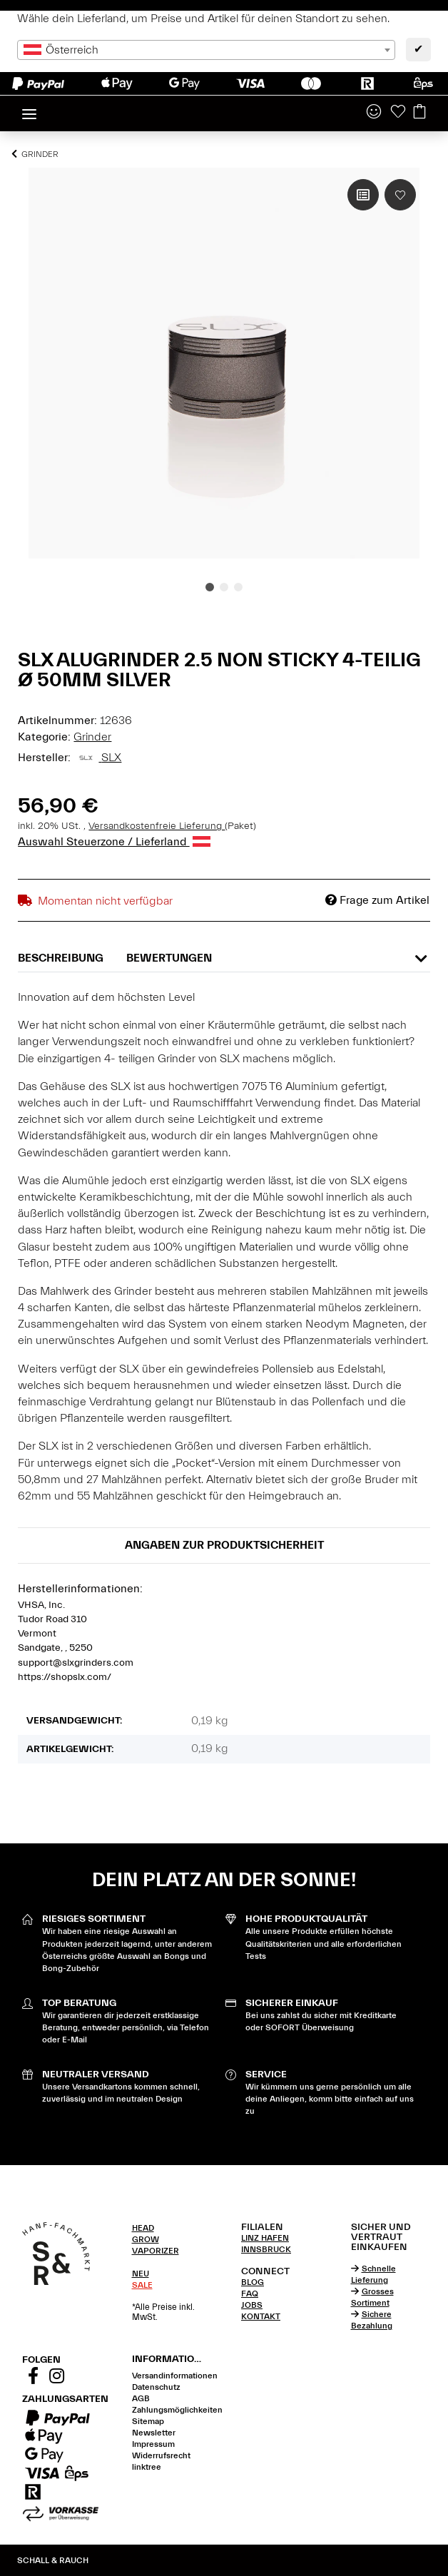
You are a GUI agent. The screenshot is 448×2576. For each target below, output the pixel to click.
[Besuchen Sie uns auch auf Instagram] (56, 2377)
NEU (140, 2274)
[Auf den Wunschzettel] (400, 194)
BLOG (252, 2282)
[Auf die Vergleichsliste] (363, 194)
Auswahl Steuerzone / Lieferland (114, 841)
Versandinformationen (175, 2376)
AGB (141, 2398)
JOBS (252, 2305)
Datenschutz (156, 2387)
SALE (142, 2285)
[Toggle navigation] (29, 108)
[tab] (170, 2228)
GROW (145, 2239)
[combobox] (205, 50)
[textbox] (206, 50)
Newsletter (153, 2433)
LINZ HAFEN (265, 2238)
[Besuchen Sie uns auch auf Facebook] (33, 2377)
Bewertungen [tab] (169, 958)
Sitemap (148, 2421)
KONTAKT (260, 2316)
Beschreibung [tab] (60, 958)
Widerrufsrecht (161, 2455)
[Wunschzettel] (398, 112)
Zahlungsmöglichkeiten (177, 2410)
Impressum (153, 2444)
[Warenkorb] (419, 112)
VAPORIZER (155, 2251)
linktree (146, 2467)
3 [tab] (238, 587)
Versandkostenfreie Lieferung (156, 826)
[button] (374, 112)
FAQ (249, 2293)
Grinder (92, 736)
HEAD (143, 2228)
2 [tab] (224, 587)
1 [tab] (209, 587)
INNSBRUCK (266, 2249)
